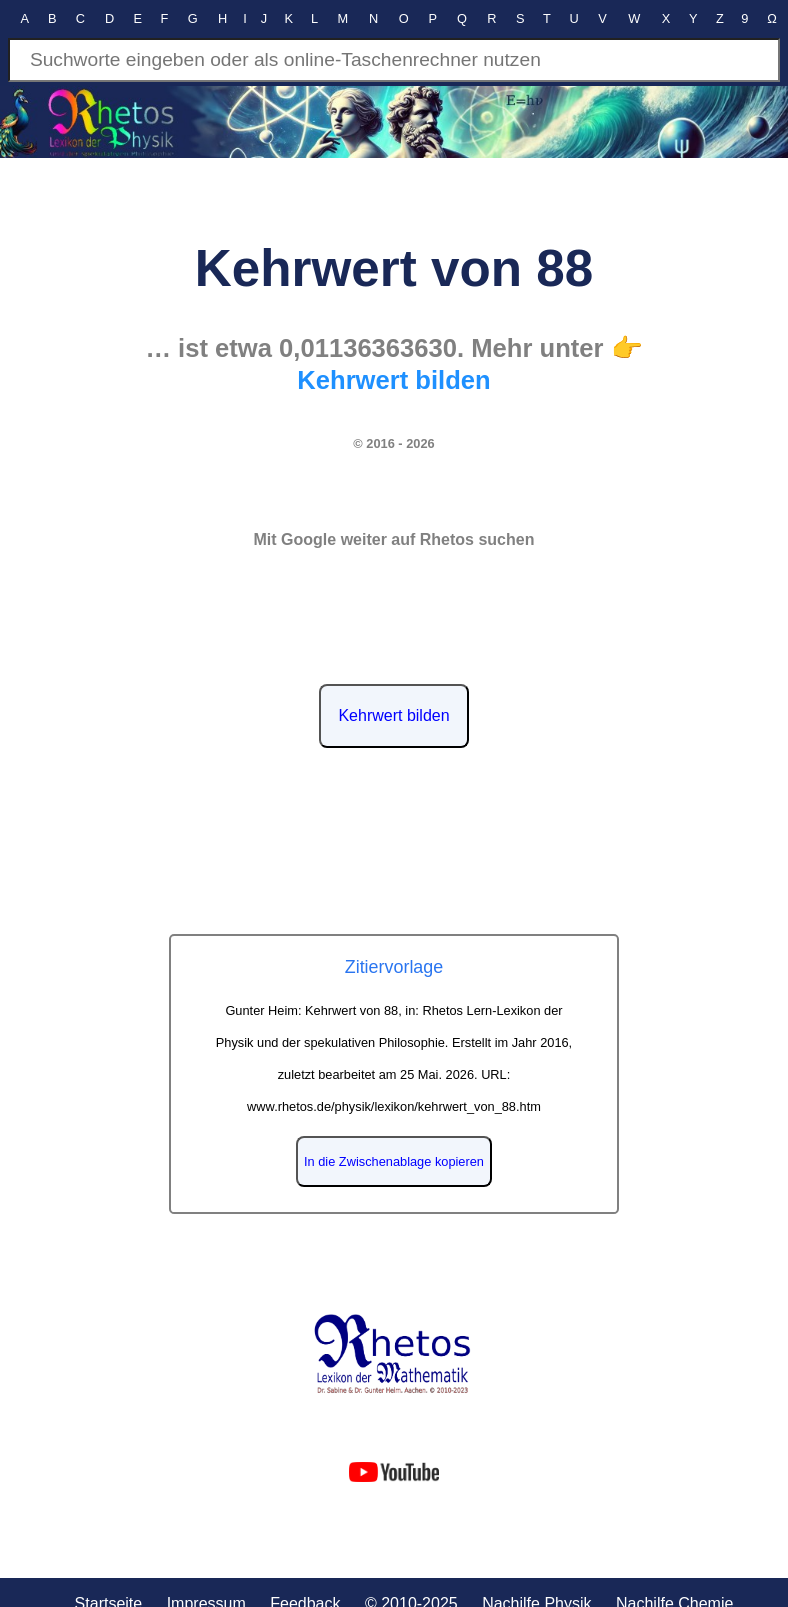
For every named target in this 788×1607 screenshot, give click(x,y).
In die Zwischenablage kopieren (394, 1161)
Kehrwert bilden (393, 715)
